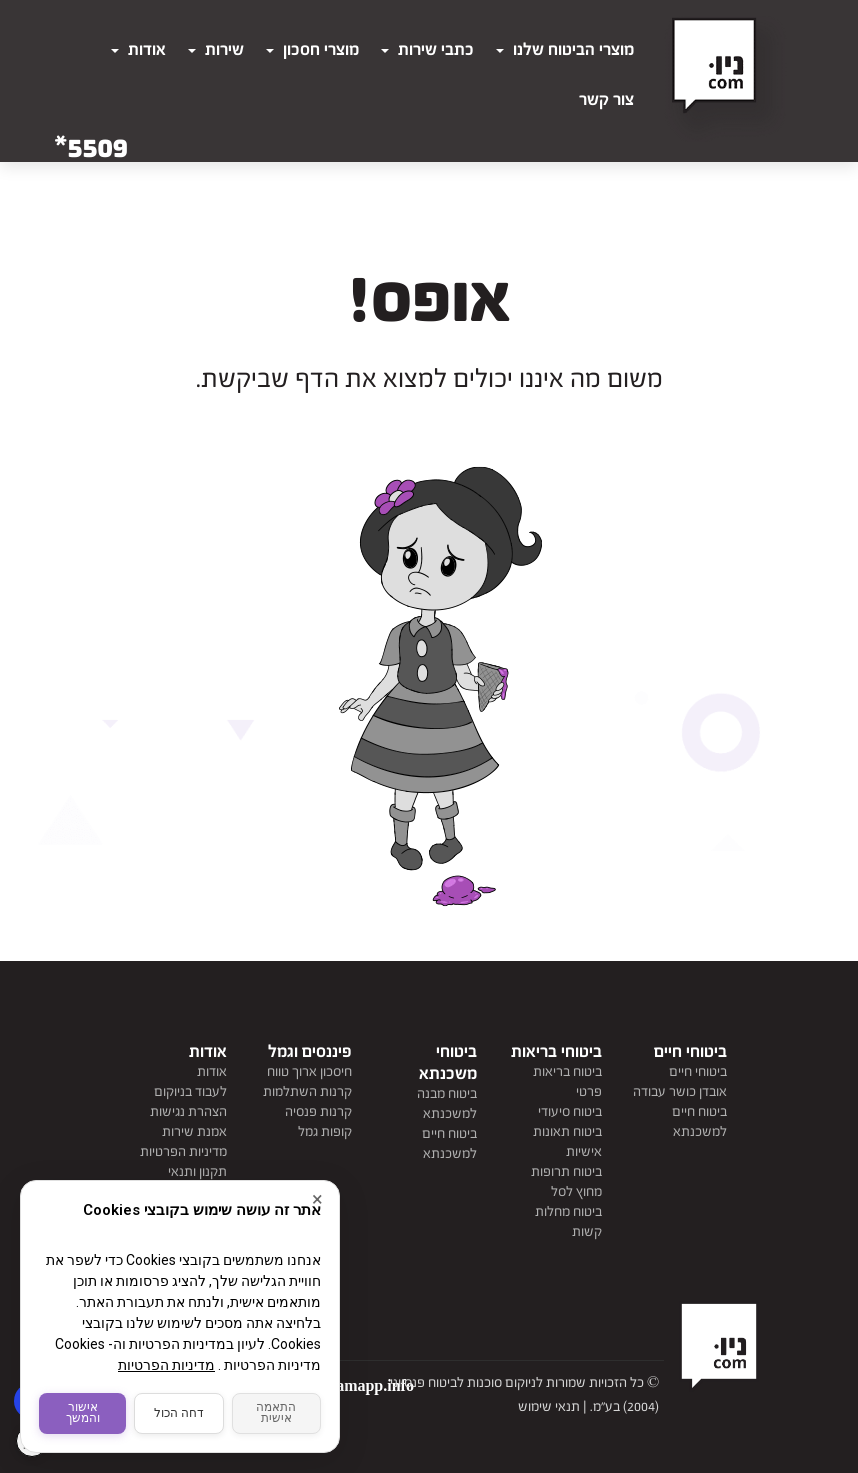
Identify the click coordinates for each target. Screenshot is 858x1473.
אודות (138, 50)
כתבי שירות (427, 50)
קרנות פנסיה (318, 1112)
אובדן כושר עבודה (680, 1092)
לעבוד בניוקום (190, 1092)
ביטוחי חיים (698, 1072)
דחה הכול (179, 1410)
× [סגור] (317, 1193)
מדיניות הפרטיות (183, 1152)
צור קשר (606, 100)
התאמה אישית (276, 1410)
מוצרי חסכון (312, 50)
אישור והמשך (83, 1410)
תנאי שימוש (549, 1407)
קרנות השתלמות (307, 1092)
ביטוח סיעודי (570, 1112)
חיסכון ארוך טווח (309, 1072)
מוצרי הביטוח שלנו (565, 50)
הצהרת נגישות (188, 1112)
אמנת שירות (194, 1132)
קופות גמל (325, 1132)
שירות (216, 50)
